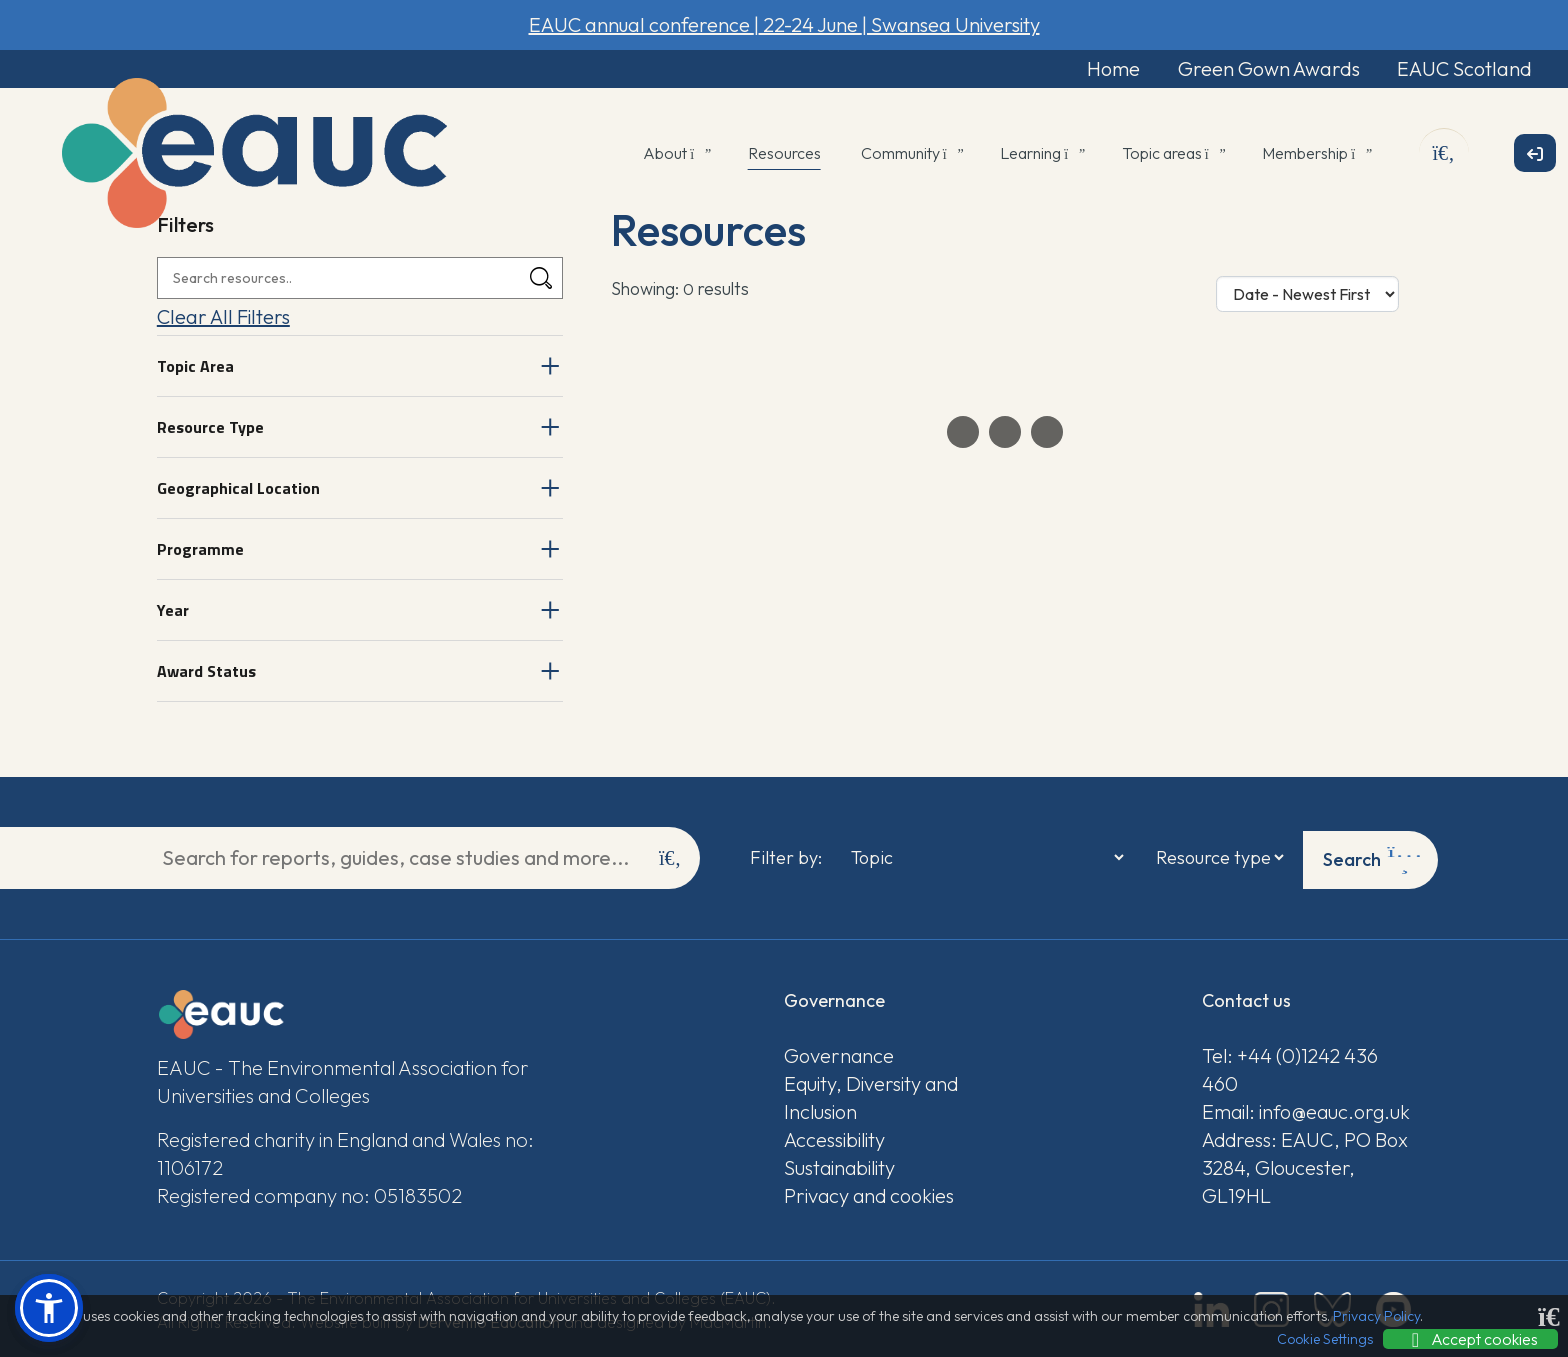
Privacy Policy (1376, 1316)
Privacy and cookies (869, 1193)
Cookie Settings (1325, 1339)
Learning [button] (1041, 155)
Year (173, 612)
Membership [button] (1315, 155)
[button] (49, 1308)
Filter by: (786, 858)
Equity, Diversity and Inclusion (871, 1095)
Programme (200, 551)
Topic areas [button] (1172, 155)
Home (1089, 69)
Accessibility (834, 1137)
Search (1376, 858)
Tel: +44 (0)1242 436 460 (1290, 1067)
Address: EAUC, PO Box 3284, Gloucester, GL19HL (1305, 1165)
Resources (784, 155)
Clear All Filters (223, 318)
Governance (839, 1053)
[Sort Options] (1307, 296)
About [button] (675, 155)
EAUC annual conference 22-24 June (784, 24)
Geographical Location (238, 490)
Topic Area (195, 368)
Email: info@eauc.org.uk (1306, 1109)
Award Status (206, 673)
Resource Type (210, 429)
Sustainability (839, 1165)
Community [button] (911, 155)
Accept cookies (1470, 1339)
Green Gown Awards (1252, 69)
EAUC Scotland (1455, 69)
